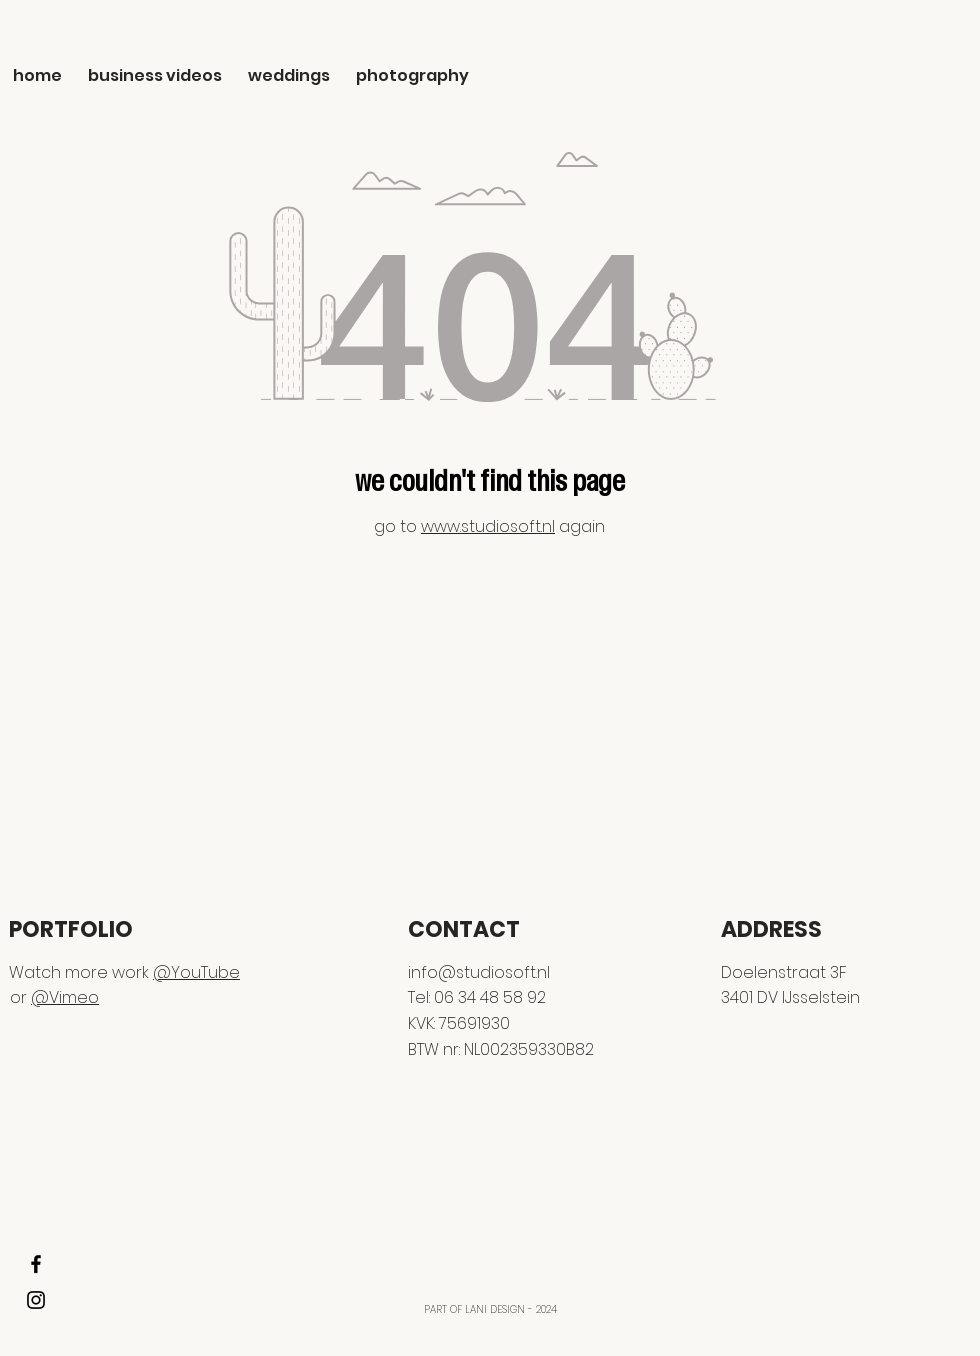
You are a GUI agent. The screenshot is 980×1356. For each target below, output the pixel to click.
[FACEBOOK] (36, 1264)
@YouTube (196, 972)
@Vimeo (65, 997)
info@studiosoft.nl (479, 972)
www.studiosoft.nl (488, 526)
